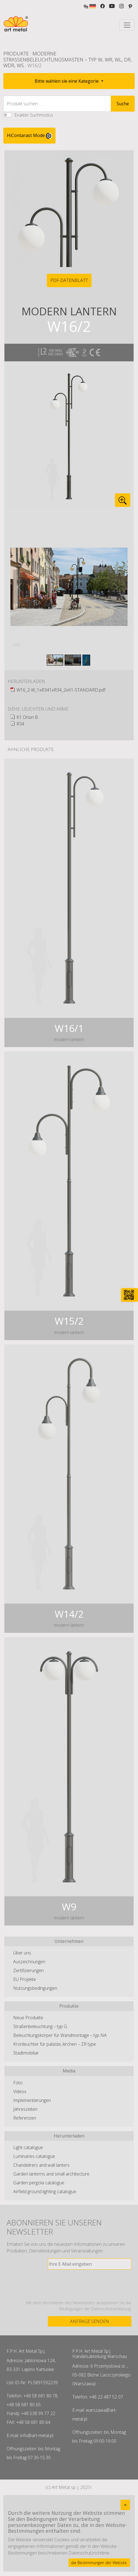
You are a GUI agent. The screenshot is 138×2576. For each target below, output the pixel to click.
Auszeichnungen (29, 1962)
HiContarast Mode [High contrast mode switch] (29, 135)
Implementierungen (32, 2100)
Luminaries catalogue (34, 2156)
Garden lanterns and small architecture (51, 2174)
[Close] (125, 2505)
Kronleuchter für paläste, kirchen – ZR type (54, 2044)
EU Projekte (24, 1979)
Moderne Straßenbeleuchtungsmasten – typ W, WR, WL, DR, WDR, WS (67, 59)
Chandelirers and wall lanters (41, 2165)
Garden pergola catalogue (38, 2183)
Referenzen (24, 2118)
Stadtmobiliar (26, 2053)
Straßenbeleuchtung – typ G (40, 2026)
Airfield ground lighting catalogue (44, 2191)
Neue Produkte (28, 2018)
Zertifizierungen (28, 1970)
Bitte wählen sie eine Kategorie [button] (67, 81)
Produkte (16, 53)
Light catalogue (28, 2147)
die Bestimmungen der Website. (99, 2562)
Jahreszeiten (25, 2109)
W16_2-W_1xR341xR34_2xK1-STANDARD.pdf (60, 690)
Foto (18, 2083)
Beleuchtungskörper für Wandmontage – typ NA (60, 2035)
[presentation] (89, 2284)
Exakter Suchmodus (33, 115)
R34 (20, 724)
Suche (122, 104)
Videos (19, 2091)
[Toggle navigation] (127, 25)
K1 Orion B (27, 717)
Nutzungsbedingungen (35, 1988)
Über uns (22, 1953)
